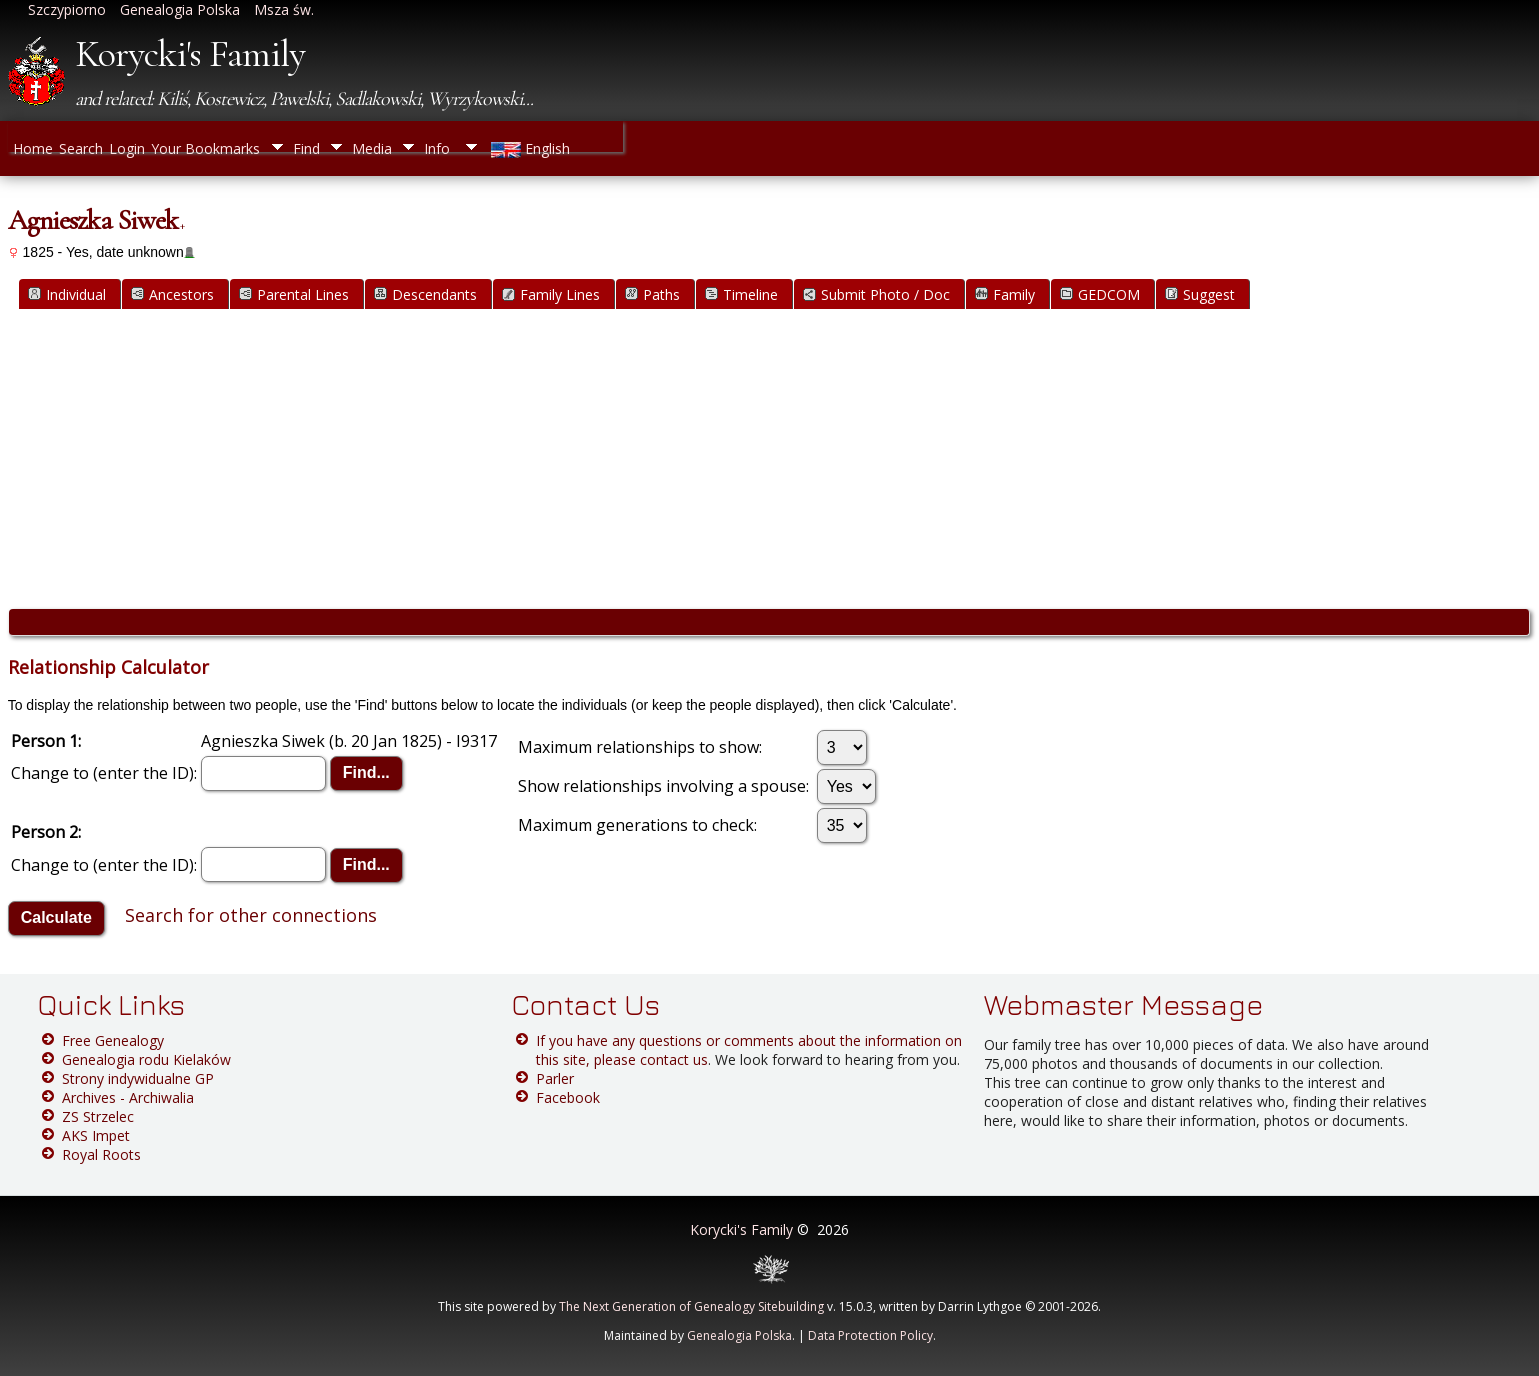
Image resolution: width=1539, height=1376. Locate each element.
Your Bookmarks (205, 148)
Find (306, 148)
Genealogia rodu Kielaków (146, 1059)
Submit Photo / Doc (876, 294)
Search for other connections (251, 915)
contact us (674, 1059)
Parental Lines (294, 294)
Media (372, 148)
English (528, 148)
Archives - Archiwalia (128, 1097)
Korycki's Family (190, 54)
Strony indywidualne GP (138, 1078)
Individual (67, 294)
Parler (555, 1078)
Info (437, 148)
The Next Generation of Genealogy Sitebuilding (691, 1306)
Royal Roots (101, 1154)
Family (1005, 294)
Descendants (425, 294)
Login (127, 148)
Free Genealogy (113, 1040)
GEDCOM (1100, 294)
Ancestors (172, 294)
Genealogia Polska (739, 1335)
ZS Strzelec (98, 1116)
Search (81, 148)
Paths (652, 294)
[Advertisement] (769, 459)
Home (33, 148)
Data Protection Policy (870, 1335)
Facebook (568, 1097)
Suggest (1200, 294)
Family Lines (551, 294)
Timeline (741, 294)
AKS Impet (96, 1135)
